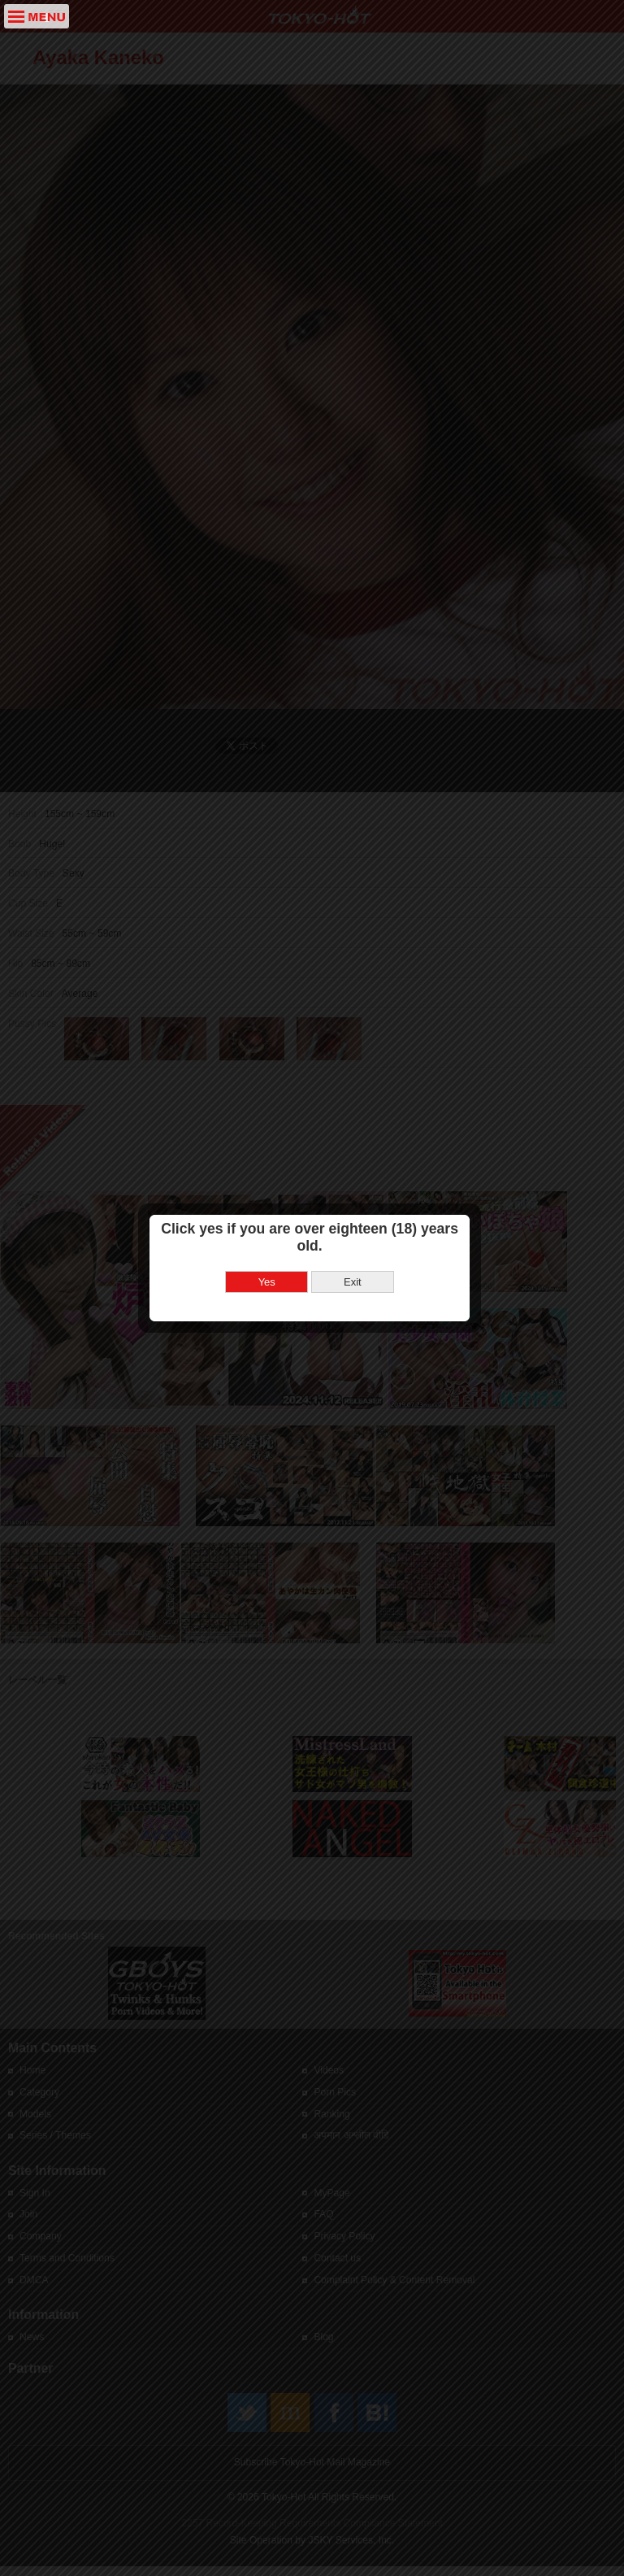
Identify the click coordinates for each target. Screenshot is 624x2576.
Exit (355, 1302)
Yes (269, 1302)
